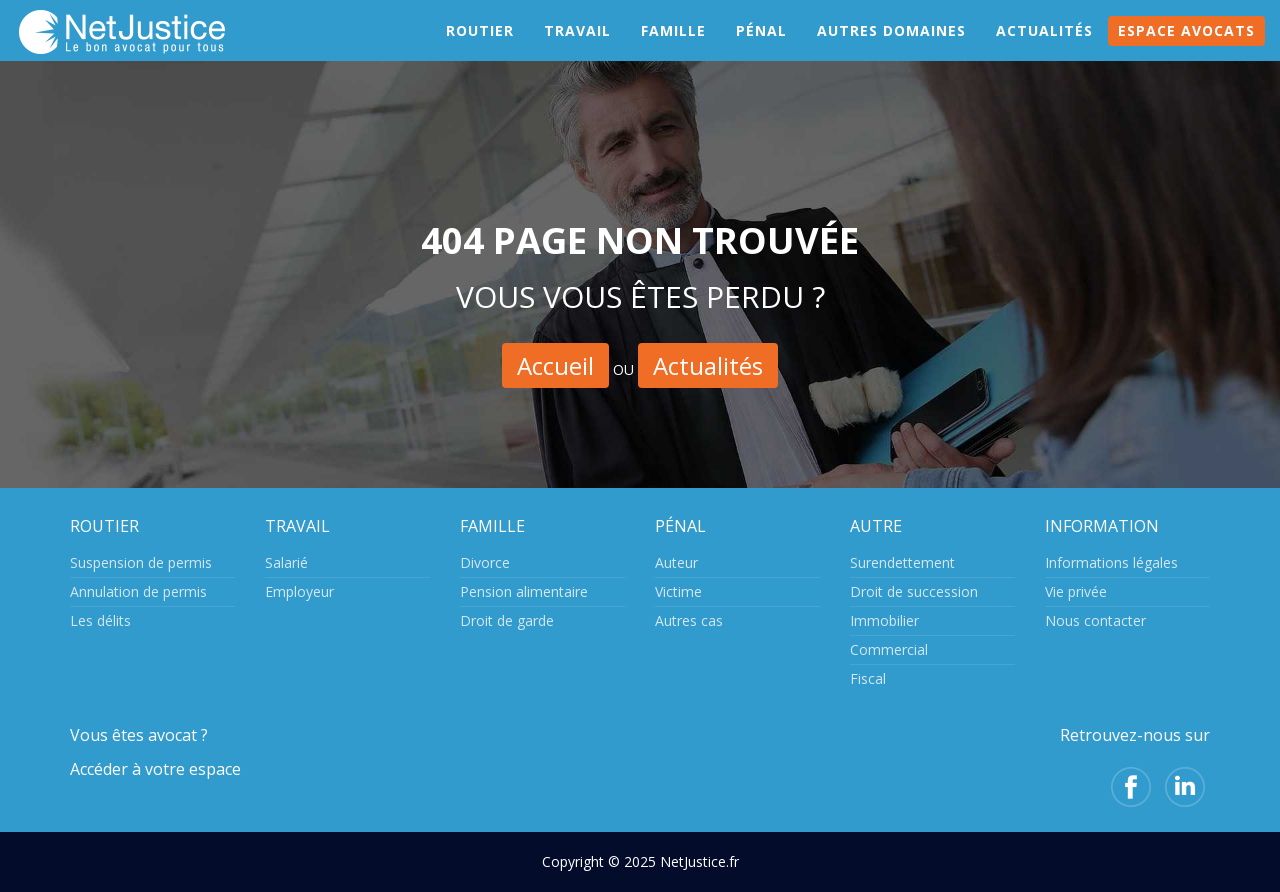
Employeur (299, 591)
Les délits (100, 620)
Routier (480, 49)
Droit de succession (914, 591)
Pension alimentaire (524, 591)
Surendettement (902, 562)
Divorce (485, 562)
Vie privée (1076, 591)
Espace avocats (1186, 49)
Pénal (761, 49)
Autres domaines (891, 49)
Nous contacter (1095, 620)
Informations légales (1111, 562)
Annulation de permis (138, 591)
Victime (678, 591)
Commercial (889, 649)
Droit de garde (507, 620)
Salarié (286, 562)
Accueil (555, 365)
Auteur (676, 562)
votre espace (193, 769)
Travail (577, 49)
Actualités (1044, 49)
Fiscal (868, 678)
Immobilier (884, 620)
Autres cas (689, 620)
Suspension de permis (141, 562)
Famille (673, 49)
